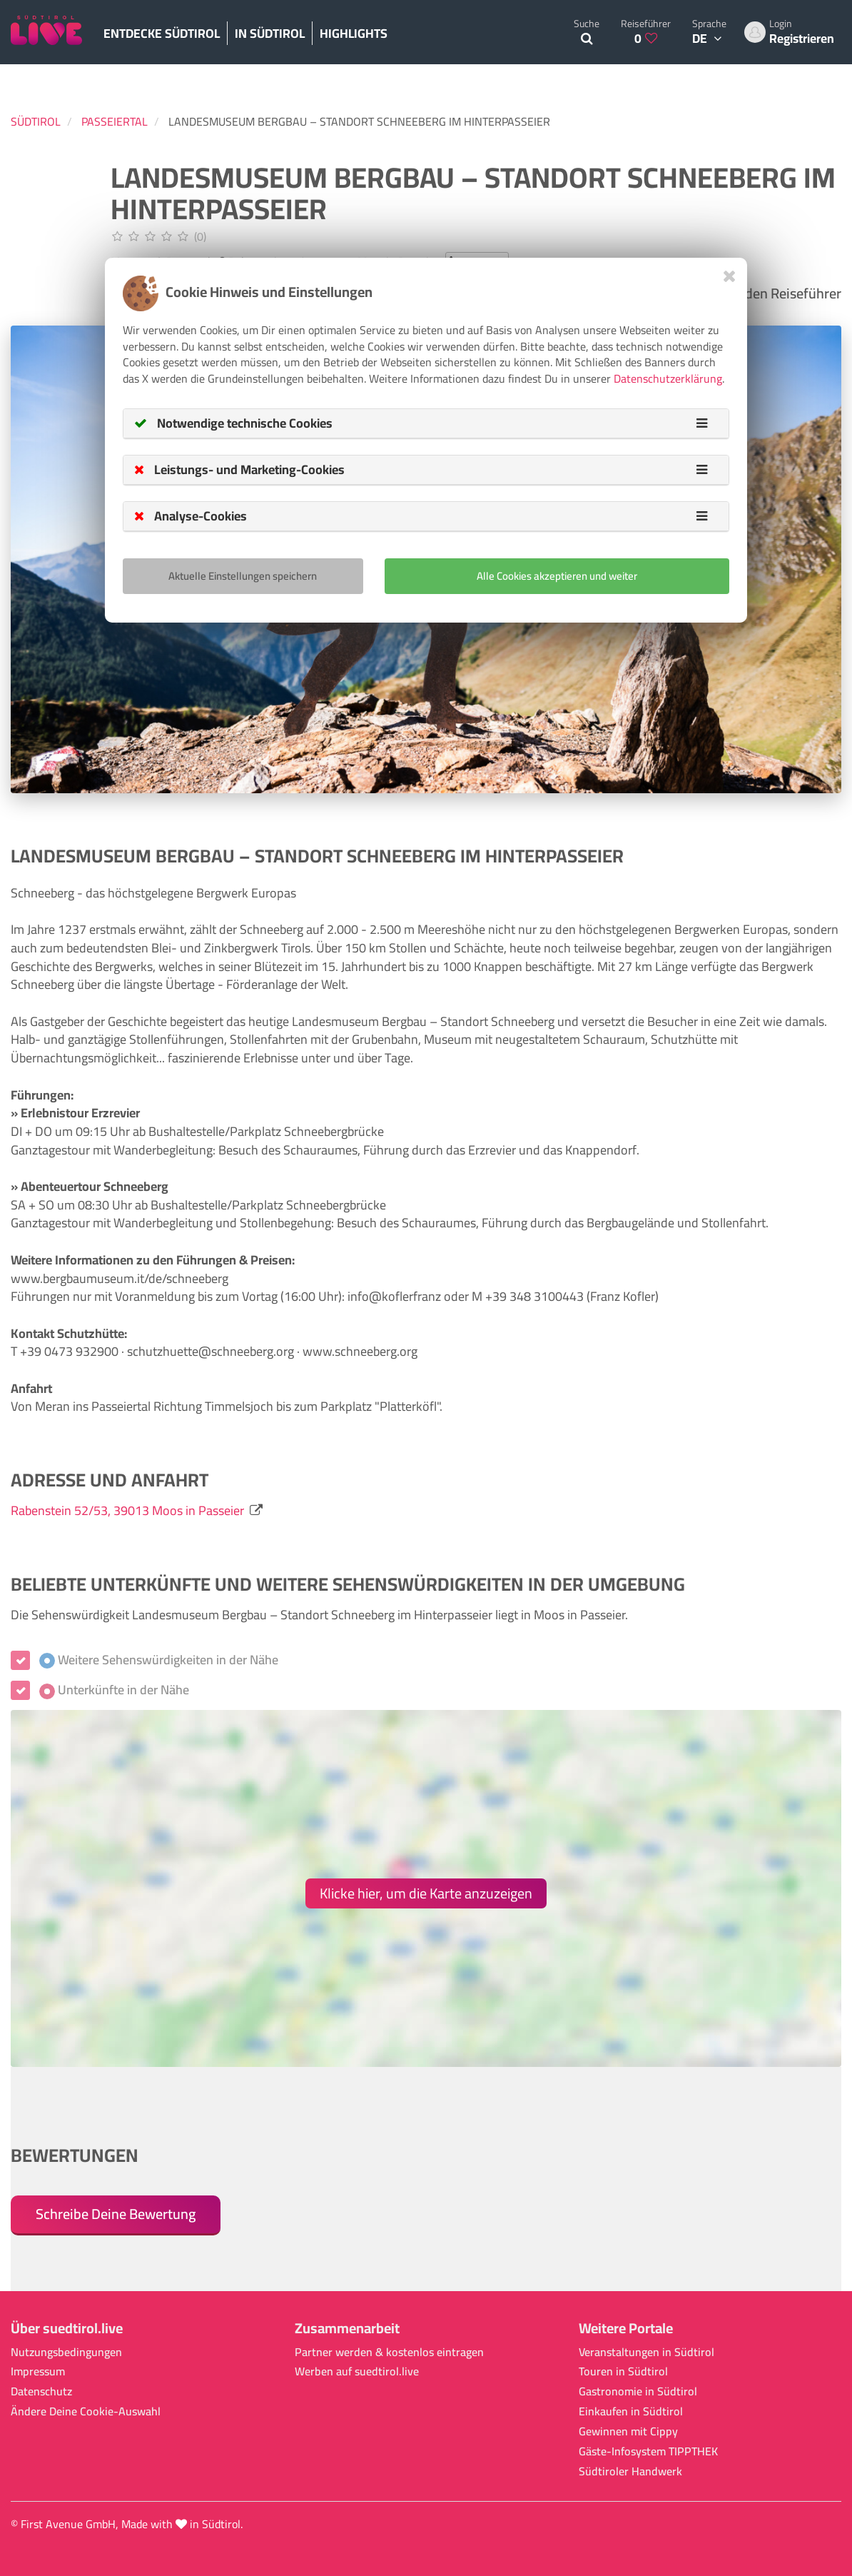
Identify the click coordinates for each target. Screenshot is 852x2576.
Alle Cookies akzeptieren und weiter (557, 575)
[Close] (729, 276)
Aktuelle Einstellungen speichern (242, 575)
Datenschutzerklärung (668, 378)
